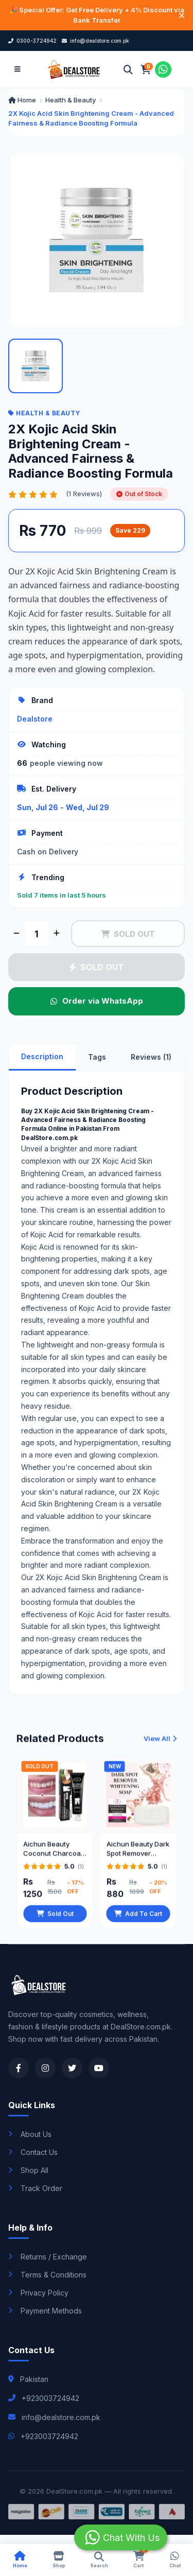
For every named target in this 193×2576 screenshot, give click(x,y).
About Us (29, 2134)
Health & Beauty (70, 100)
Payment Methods (45, 2310)
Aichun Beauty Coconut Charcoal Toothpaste (52, 1853)
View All (160, 1743)
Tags (97, 1057)
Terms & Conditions (47, 2274)
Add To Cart (138, 1918)
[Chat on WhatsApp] (163, 69)
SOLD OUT (128, 934)
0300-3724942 (32, 41)
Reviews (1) (151, 1057)
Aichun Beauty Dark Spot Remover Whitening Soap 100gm (138, 1853)
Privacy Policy (38, 2292)
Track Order (35, 2188)
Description (42, 1056)
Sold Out (55, 1918)
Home (22, 100)
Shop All (28, 2170)
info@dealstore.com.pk (95, 41)
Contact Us (33, 2152)
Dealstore (34, 718)
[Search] (128, 69)
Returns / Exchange (47, 2256)
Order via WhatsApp (96, 1001)
